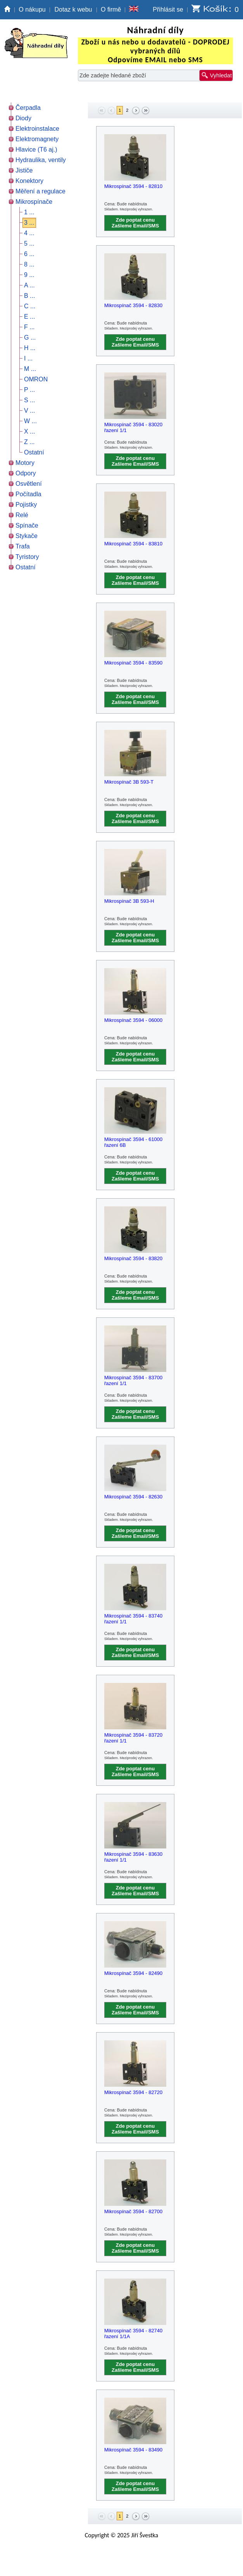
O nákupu (32, 9)
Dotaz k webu (73, 9)
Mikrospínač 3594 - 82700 (133, 2211)
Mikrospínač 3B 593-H (129, 901)
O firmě (111, 9)
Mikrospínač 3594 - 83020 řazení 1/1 (133, 427)
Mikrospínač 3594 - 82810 (133, 186)
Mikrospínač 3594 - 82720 (133, 2092)
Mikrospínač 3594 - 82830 (133, 305)
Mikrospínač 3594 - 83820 (133, 1258)
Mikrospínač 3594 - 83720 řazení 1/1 (133, 1738)
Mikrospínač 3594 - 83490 (133, 2450)
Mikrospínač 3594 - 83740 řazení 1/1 (133, 1619)
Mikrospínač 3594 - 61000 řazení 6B (133, 1142)
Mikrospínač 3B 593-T (128, 782)
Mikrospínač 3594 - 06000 (133, 1020)
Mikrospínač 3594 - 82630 (133, 1497)
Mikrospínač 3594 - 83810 (133, 544)
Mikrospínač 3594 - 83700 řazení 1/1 (133, 1380)
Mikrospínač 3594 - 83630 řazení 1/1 (133, 1857)
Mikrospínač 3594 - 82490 (133, 1973)
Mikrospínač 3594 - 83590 (133, 663)
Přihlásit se (168, 9)
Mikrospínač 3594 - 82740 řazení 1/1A (133, 2333)
